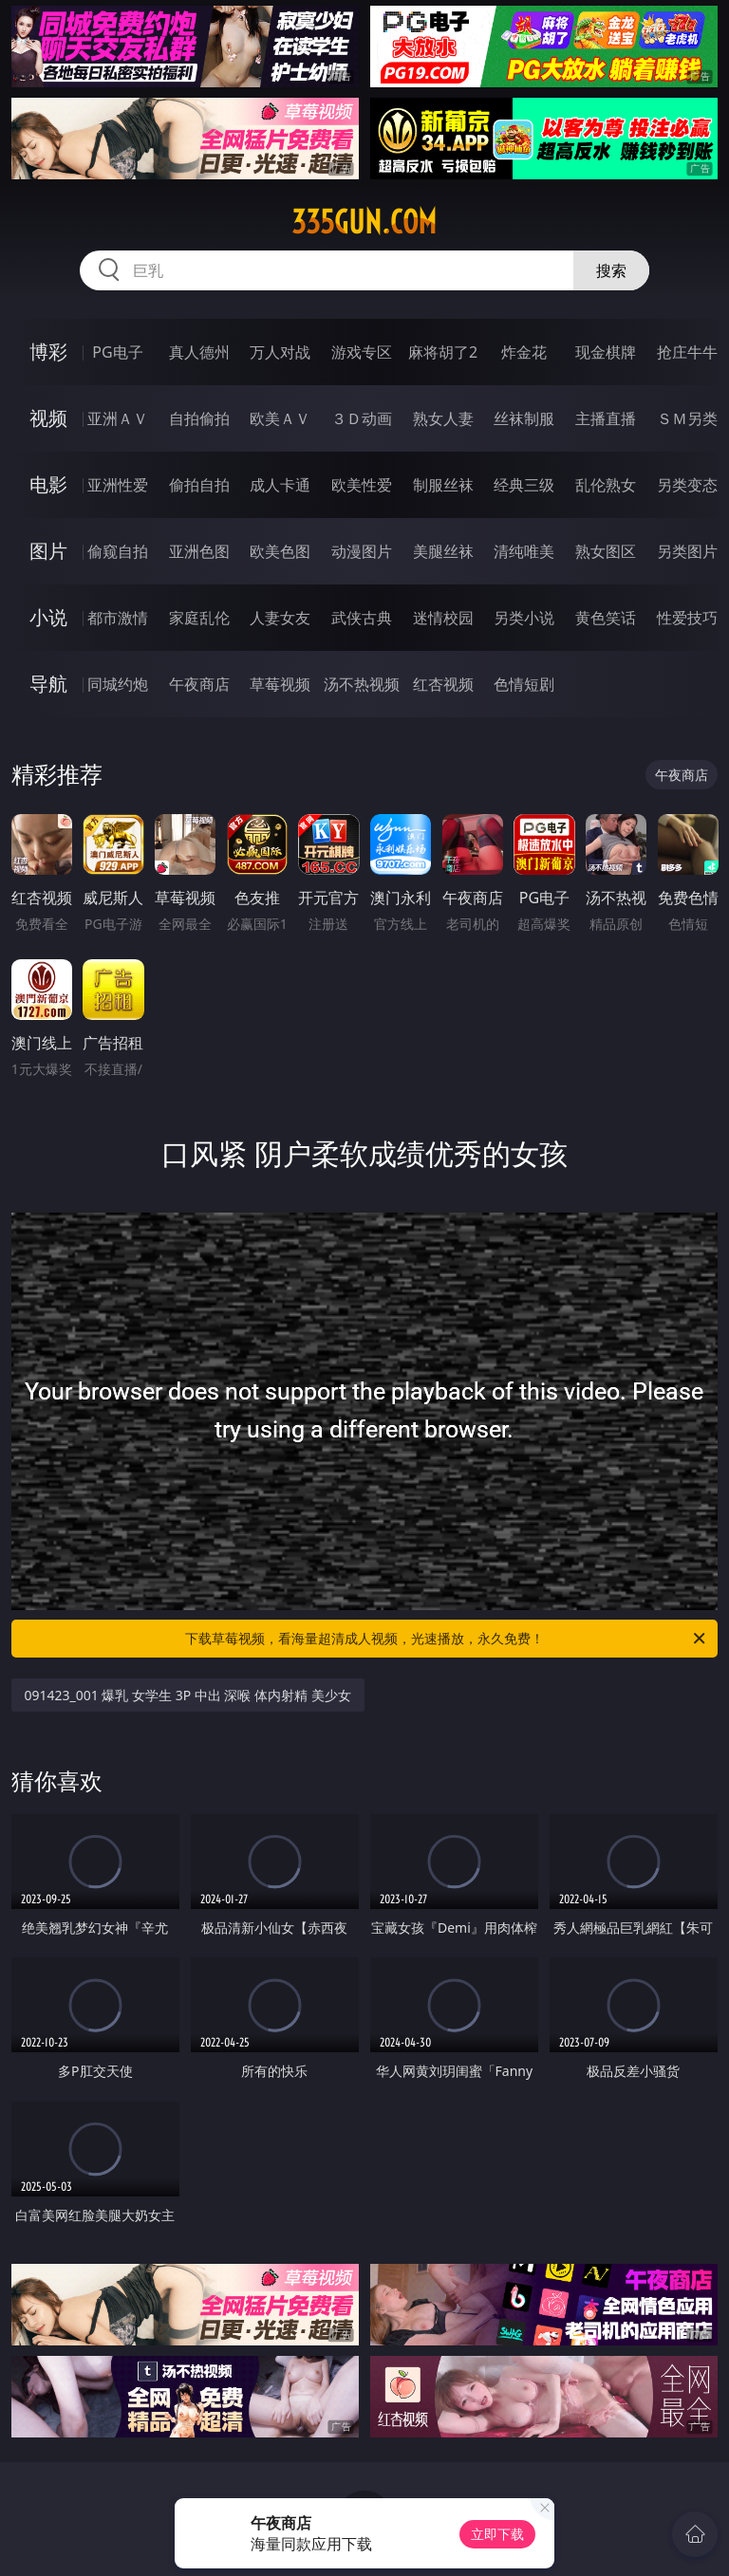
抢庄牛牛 (687, 352)
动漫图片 (361, 551)
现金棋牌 (605, 352)
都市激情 (117, 617)
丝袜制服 (524, 418)
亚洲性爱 (117, 484)
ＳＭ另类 (687, 418)
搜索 (611, 270)
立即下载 (497, 2534)
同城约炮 (117, 684)
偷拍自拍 (199, 484)
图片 (48, 551)
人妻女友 (280, 617)
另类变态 (687, 484)
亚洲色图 (199, 551)
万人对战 (280, 352)
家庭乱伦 (199, 617)
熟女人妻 (443, 418)
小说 (48, 617)
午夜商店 (199, 684)
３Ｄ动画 (361, 418)
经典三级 (524, 484)
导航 (48, 683)
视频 (48, 418)
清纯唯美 (524, 551)
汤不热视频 (362, 684)
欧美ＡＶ (280, 418)
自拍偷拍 (199, 418)
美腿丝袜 (443, 551)
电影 (48, 484)
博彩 (48, 351)
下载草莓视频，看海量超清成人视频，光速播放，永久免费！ (446, 1638)
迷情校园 (443, 617)
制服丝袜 (443, 484)
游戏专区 (361, 352)
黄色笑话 (605, 617)
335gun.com (364, 222)
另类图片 (687, 551)
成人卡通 (280, 484)
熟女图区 (605, 551)
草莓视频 (280, 684)
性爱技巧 (687, 617)
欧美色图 (280, 551)
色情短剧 (524, 684)
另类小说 (524, 617)
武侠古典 (361, 617)
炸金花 (524, 352)
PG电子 (117, 352)
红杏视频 (443, 684)
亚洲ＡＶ (117, 418)
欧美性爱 (361, 484)
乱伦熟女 (605, 484)
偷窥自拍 (117, 551)
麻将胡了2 (442, 352)
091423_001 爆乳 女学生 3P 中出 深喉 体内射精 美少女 (188, 1695)
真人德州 (199, 352)
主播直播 (605, 418)
